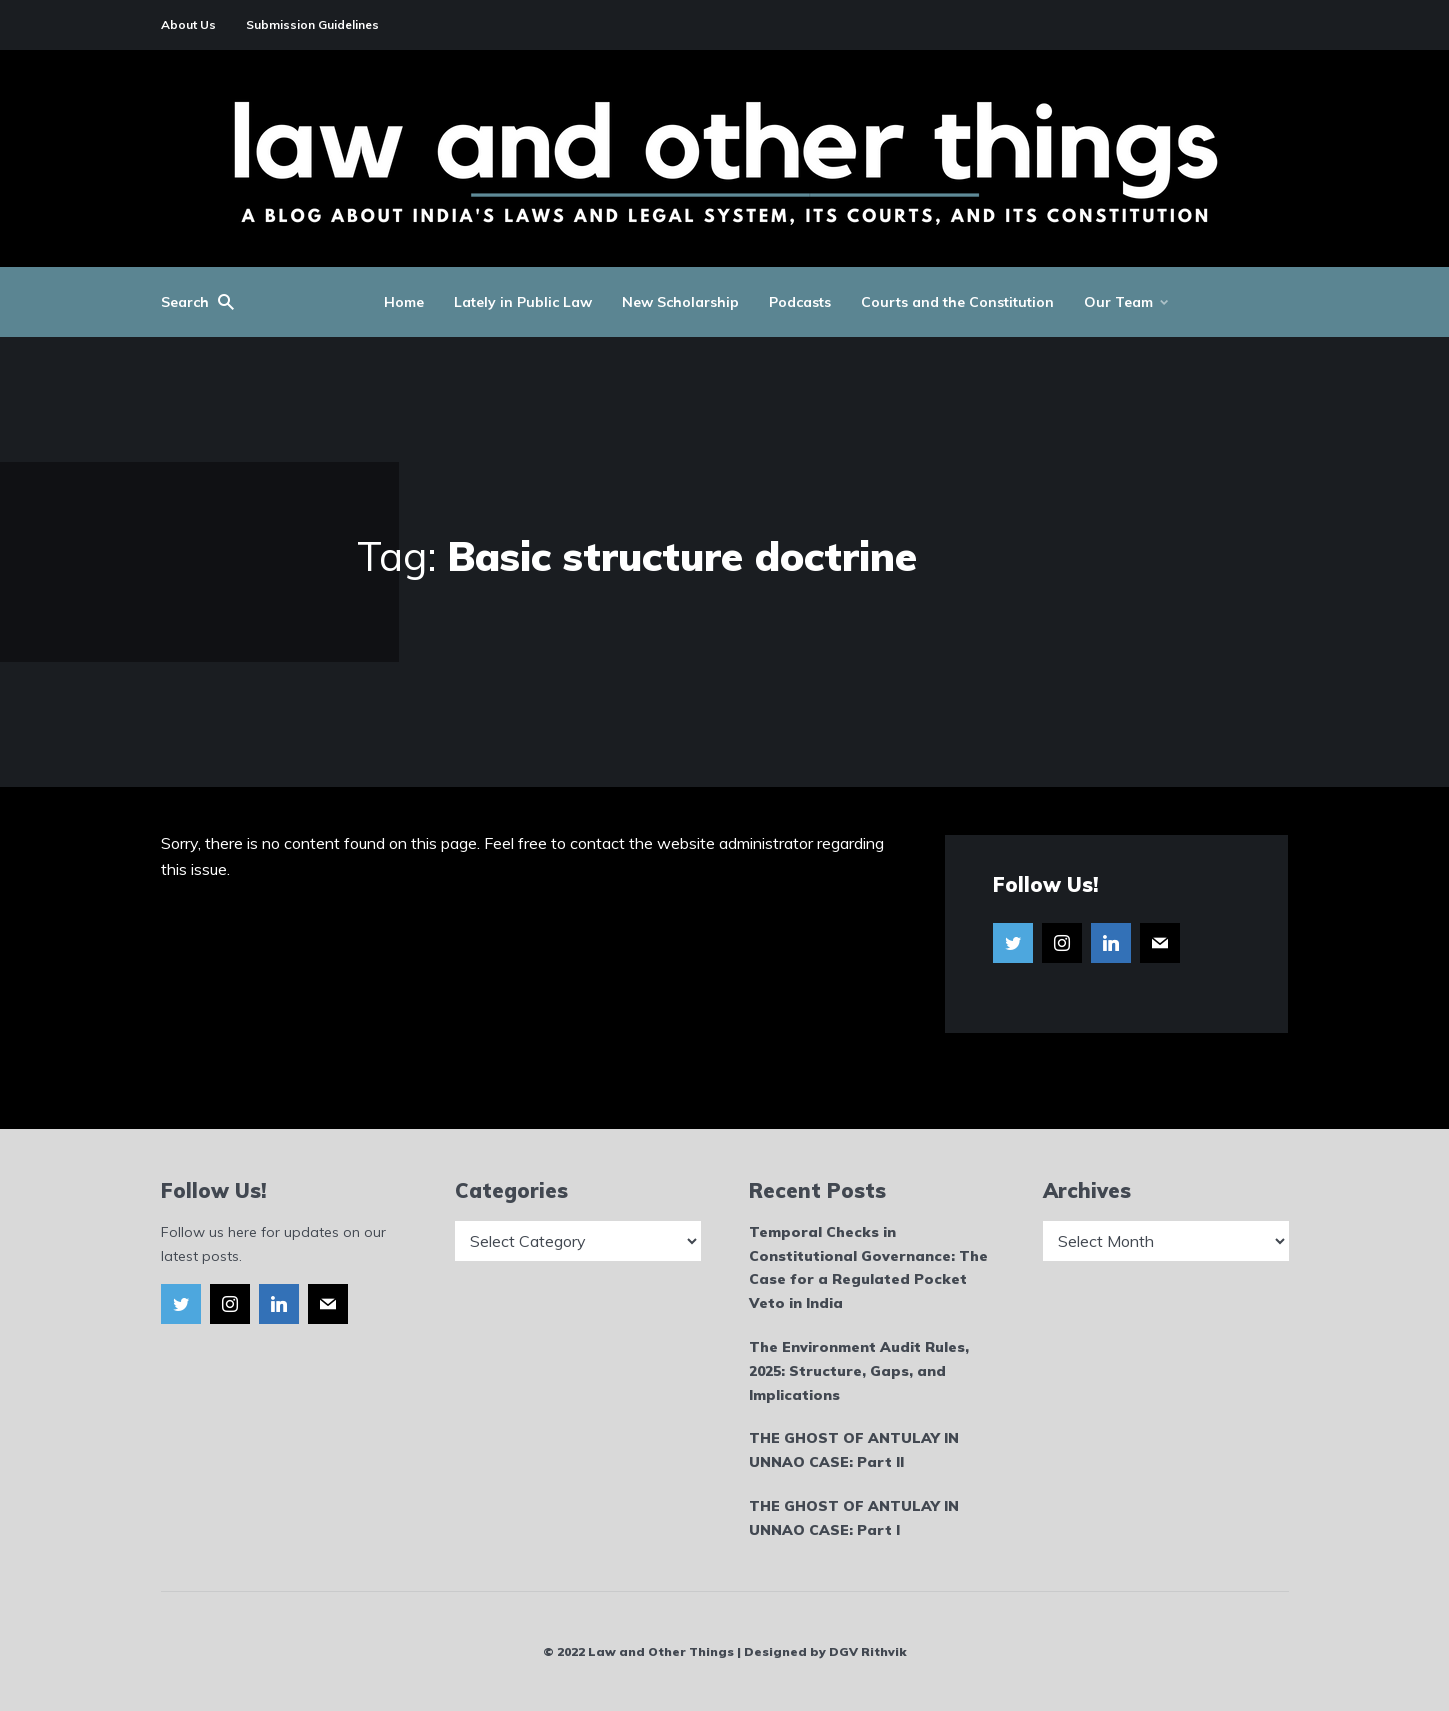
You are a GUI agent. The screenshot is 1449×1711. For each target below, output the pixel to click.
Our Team (1118, 302)
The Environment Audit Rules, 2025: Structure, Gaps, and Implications (859, 1371)
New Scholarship (680, 302)
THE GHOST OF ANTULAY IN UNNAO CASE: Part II (854, 1450)
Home (404, 302)
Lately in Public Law (523, 302)
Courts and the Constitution (957, 302)
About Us (188, 24)
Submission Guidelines (312, 24)
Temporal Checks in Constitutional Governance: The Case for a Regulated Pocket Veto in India (868, 1267)
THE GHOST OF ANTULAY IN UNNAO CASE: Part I (854, 1518)
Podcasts (800, 302)
